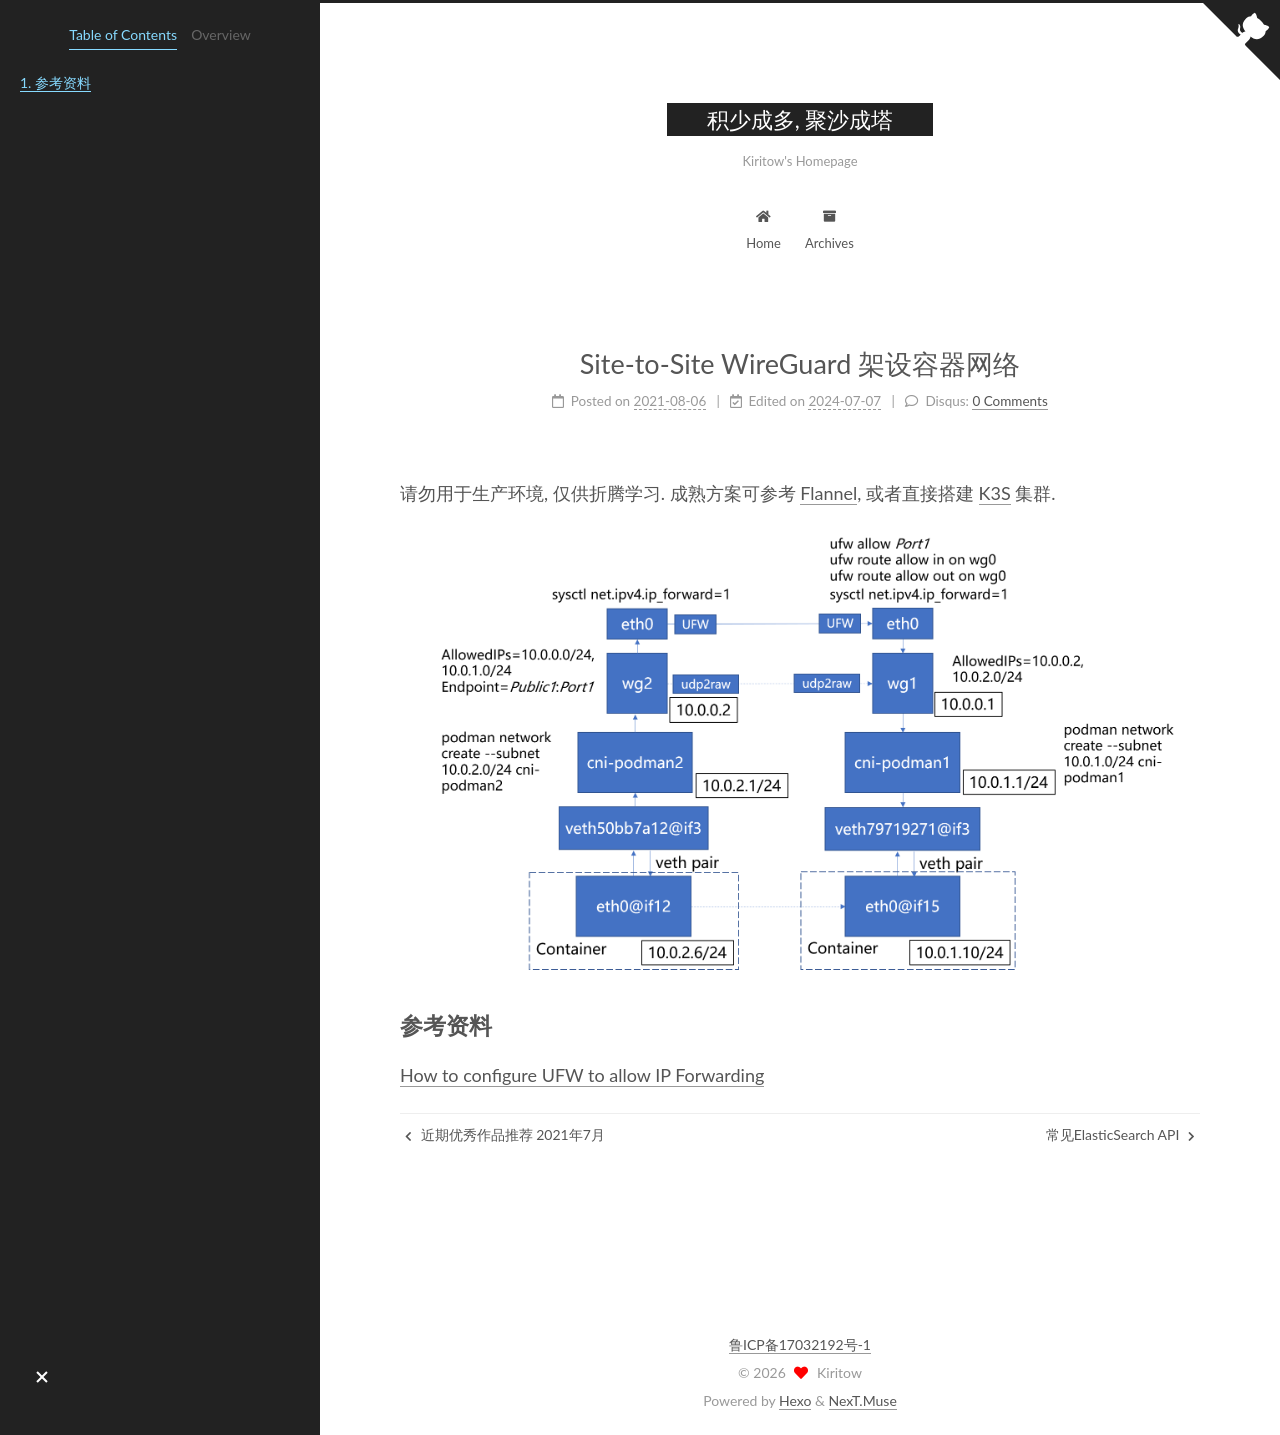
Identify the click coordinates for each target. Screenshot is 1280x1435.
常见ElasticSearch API (1120, 1134)
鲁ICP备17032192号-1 (800, 1344)
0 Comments (1009, 401)
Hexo (795, 1400)
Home (763, 227)
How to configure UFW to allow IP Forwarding (582, 1075)
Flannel (828, 493)
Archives (829, 227)
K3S (995, 493)
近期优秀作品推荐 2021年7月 (505, 1134)
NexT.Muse (863, 1400)
